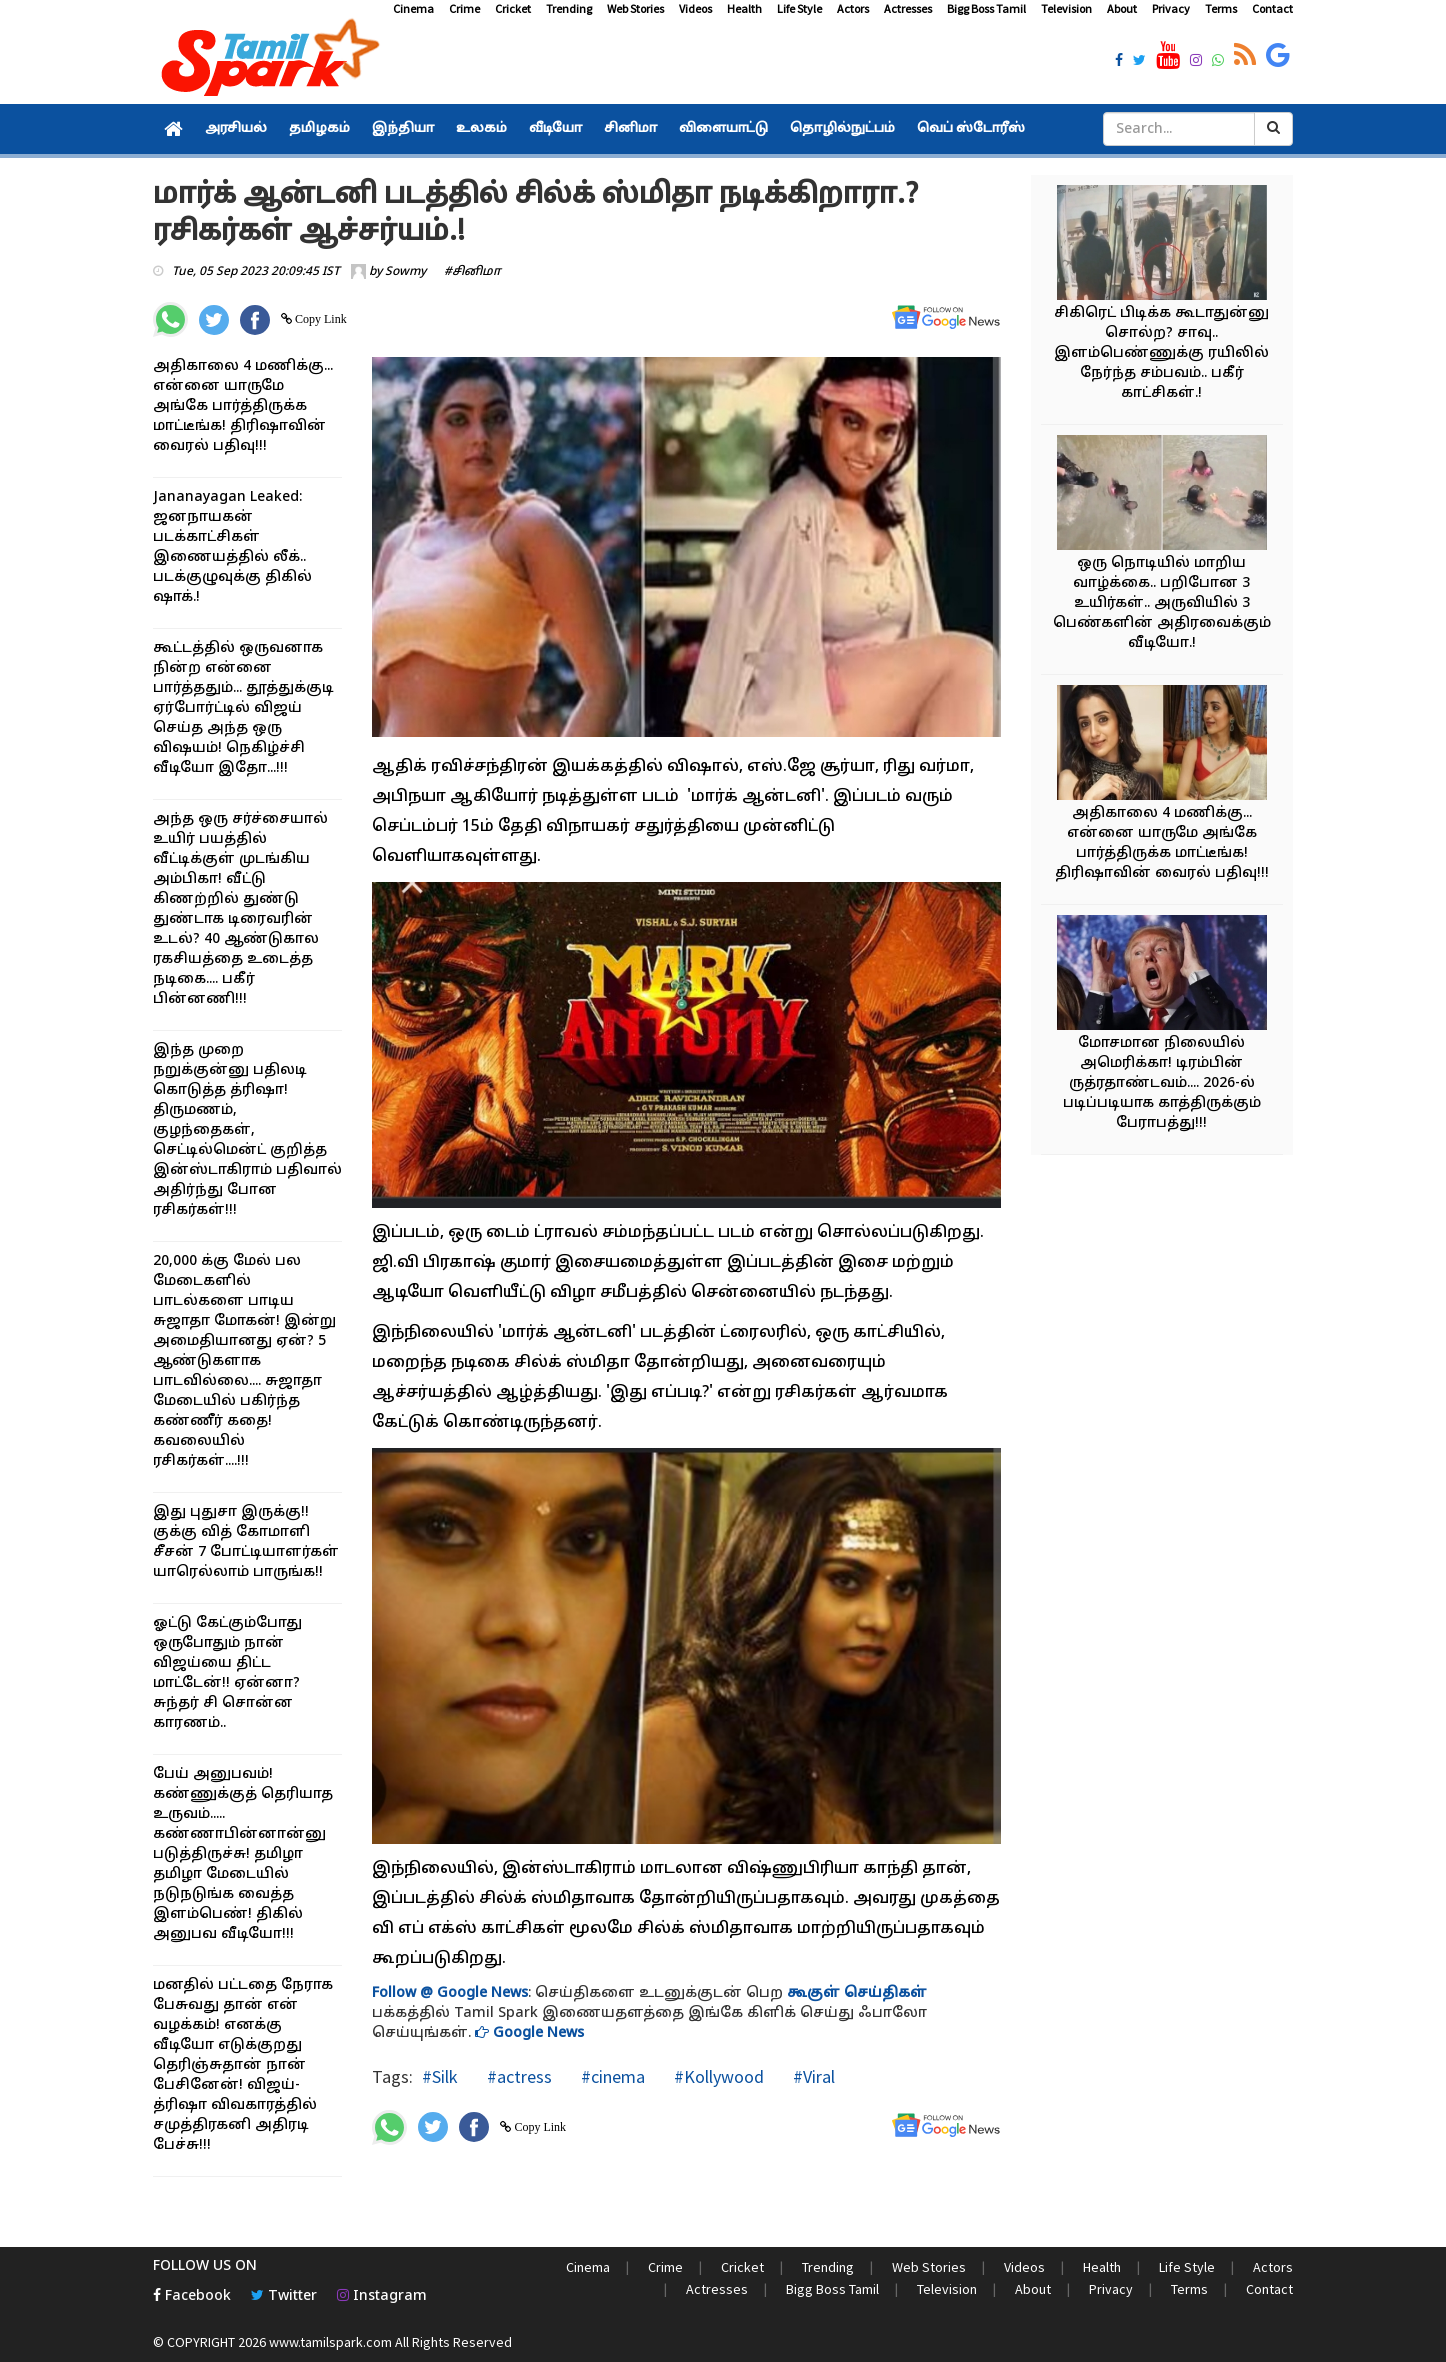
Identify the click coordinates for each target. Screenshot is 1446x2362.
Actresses (908, 8)
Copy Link (319, 319)
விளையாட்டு (723, 129)
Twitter (284, 2296)
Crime (464, 8)
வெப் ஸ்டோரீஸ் (971, 129)
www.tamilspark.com (330, 2342)
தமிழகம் (319, 129)
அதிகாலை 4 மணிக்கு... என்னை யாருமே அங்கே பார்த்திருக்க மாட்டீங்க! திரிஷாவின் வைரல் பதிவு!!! (243, 406)
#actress (517, 2076)
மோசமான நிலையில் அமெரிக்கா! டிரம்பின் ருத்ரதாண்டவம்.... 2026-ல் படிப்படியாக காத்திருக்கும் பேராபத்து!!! (1162, 1083)
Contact (1272, 8)
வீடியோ (555, 129)
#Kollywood (717, 2076)
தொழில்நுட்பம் (842, 129)
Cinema (413, 8)
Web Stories (635, 8)
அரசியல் (236, 129)
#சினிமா (472, 272)
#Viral (812, 2076)
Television (1066, 8)
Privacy (1171, 8)
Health (744, 8)
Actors (853, 8)
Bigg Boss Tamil (986, 8)
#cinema (611, 2076)
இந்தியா (403, 129)
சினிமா (630, 129)
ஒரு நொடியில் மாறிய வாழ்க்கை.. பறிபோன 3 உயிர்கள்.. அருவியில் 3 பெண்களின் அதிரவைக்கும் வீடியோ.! (1162, 603)
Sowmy (405, 272)
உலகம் (481, 129)
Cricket (513, 8)
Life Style (799, 8)
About (1122, 8)
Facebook (192, 2296)
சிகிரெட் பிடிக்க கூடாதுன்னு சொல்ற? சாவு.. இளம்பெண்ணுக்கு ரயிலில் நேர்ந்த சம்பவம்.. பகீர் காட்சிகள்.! (1161, 353)
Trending (569, 8)
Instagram (382, 2296)
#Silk (440, 2076)
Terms (1221, 8)
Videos (695, 8)
